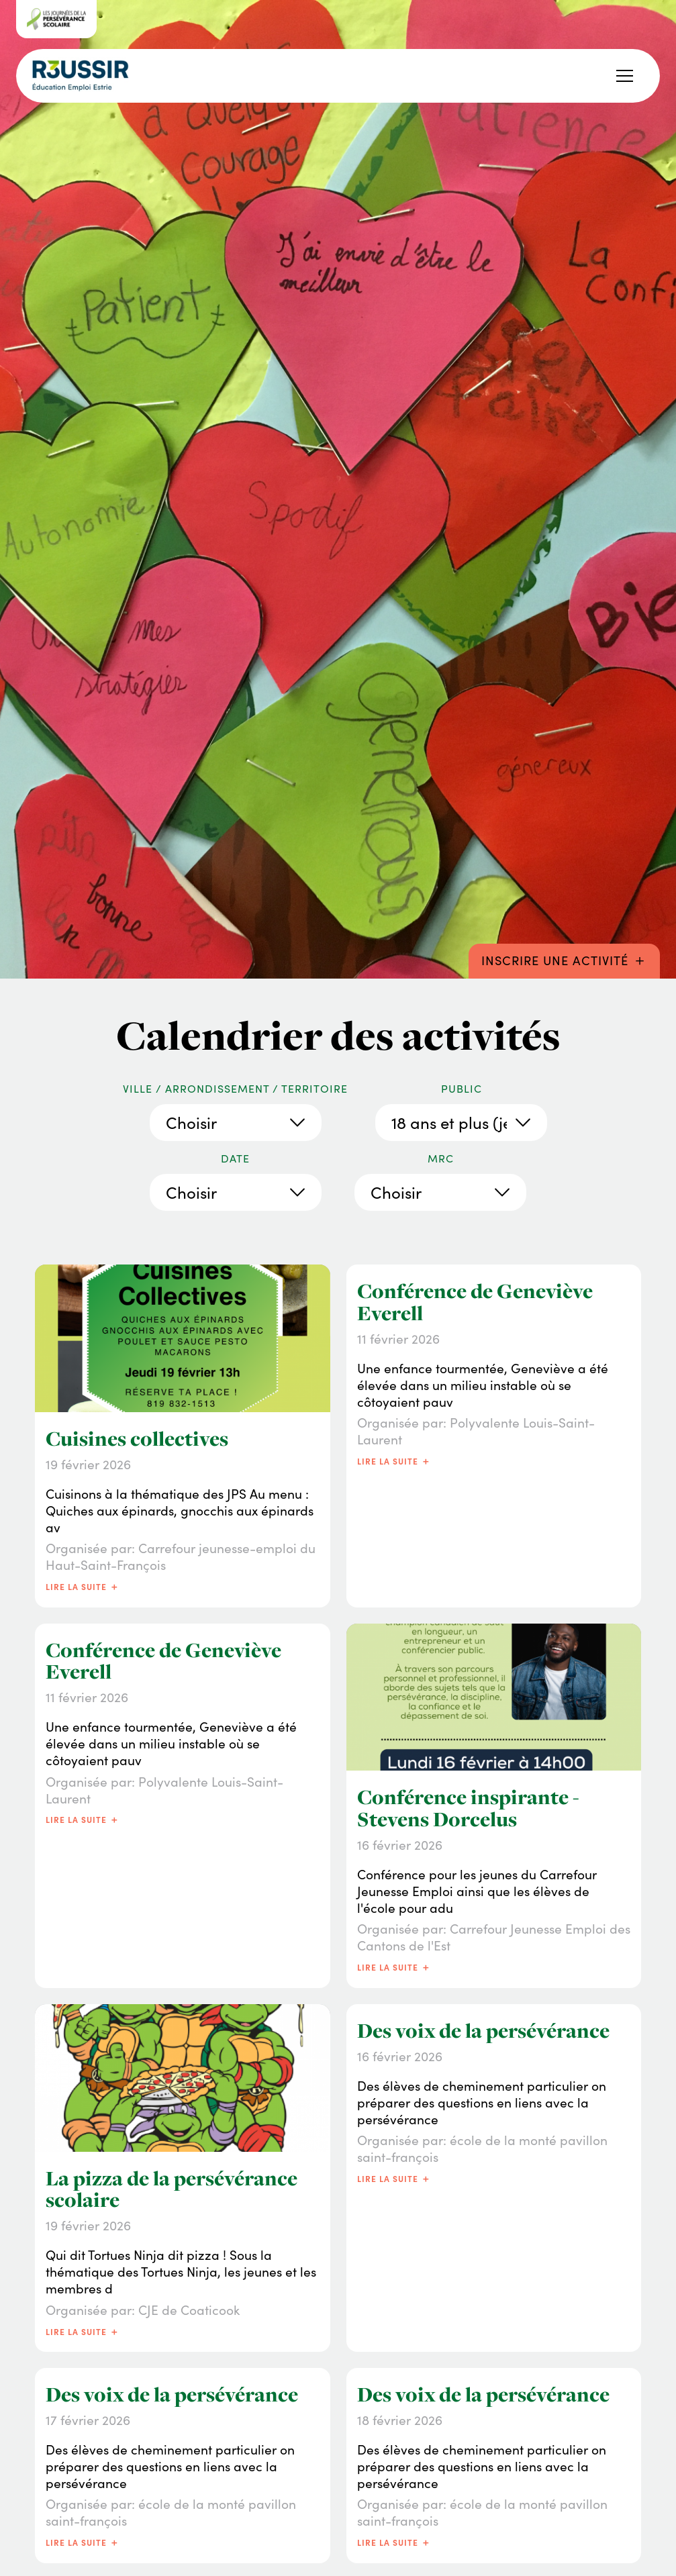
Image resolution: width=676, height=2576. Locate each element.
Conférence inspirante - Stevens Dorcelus (468, 1808)
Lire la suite (82, 1586)
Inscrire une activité (564, 959)
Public (461, 1088)
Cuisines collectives (137, 1438)
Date (235, 1158)
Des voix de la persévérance (483, 2030)
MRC (441, 1158)
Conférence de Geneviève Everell (475, 1302)
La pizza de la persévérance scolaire (171, 2189)
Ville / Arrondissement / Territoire (235, 1088)
